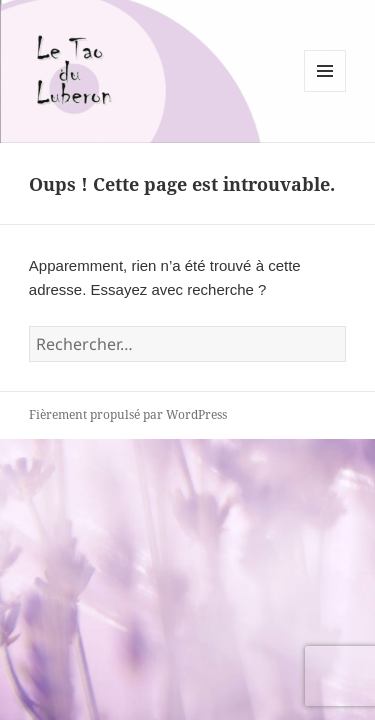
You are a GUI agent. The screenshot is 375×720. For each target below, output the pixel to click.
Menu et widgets (325, 91)
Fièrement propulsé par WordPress (128, 414)
